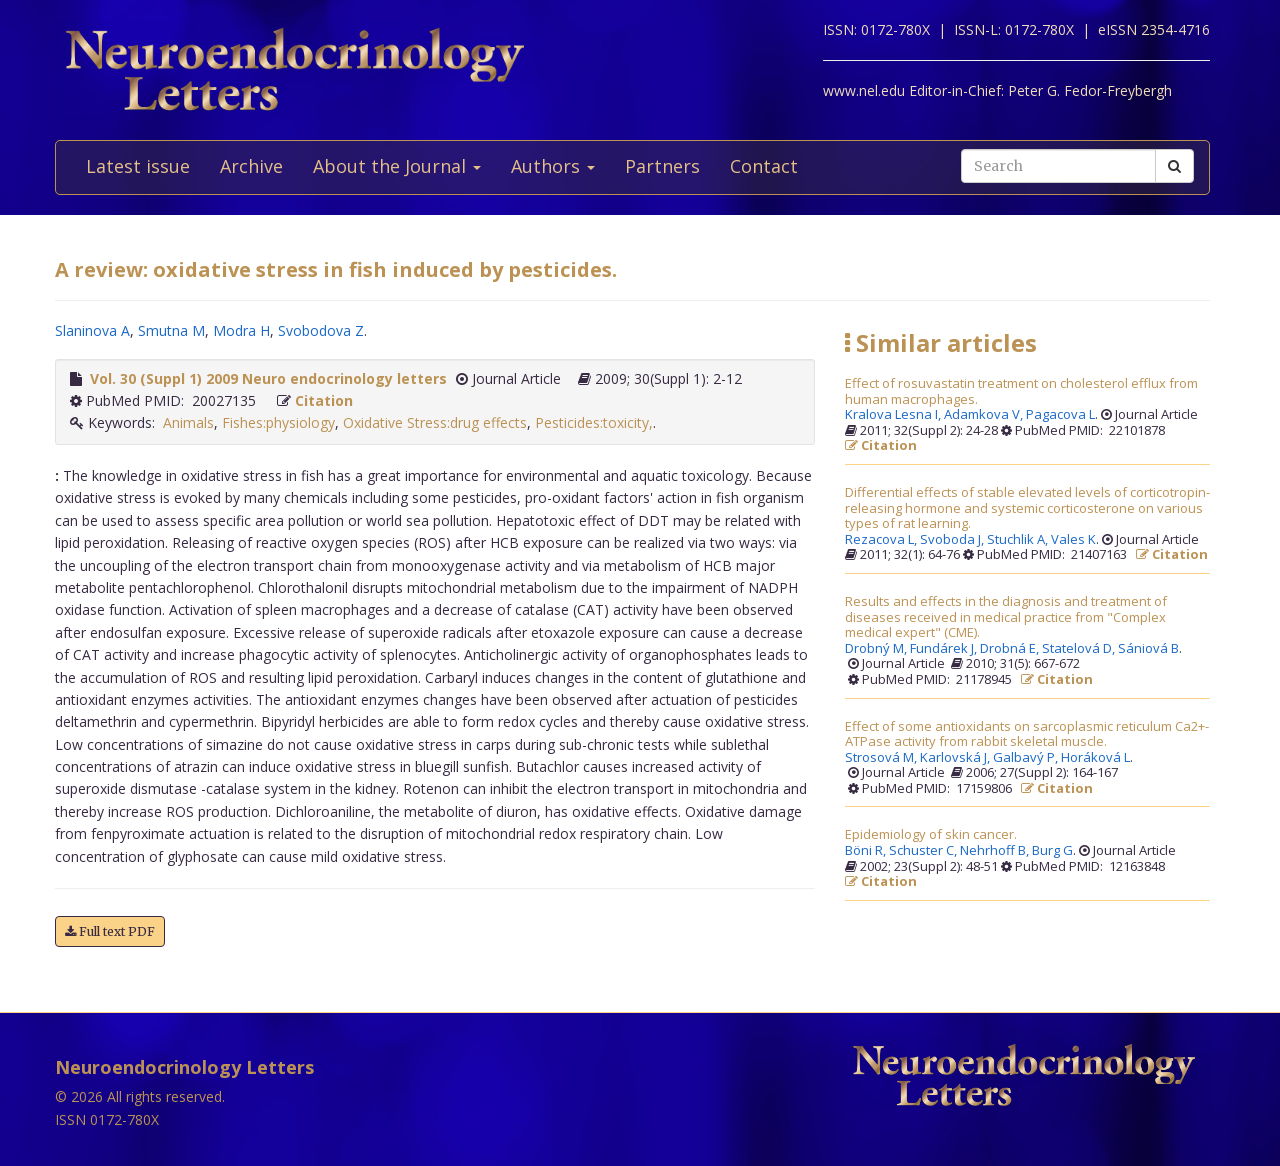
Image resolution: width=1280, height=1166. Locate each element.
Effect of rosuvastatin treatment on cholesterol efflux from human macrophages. (1021, 391)
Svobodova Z (321, 330)
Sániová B (1148, 649)
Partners (662, 166)
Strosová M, (882, 758)
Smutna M (171, 330)
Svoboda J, (953, 540)
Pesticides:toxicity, (594, 422)
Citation (324, 400)
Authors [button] (553, 166)
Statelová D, (1080, 649)
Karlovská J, (956, 758)
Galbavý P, (1027, 758)
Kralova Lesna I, (894, 415)
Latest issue (138, 166)
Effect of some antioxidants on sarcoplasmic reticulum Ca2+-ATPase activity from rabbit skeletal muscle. (1027, 734)
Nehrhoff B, (996, 851)
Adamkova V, (985, 415)
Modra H (241, 330)
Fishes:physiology (278, 422)
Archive (251, 166)
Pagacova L (1060, 415)
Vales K (1073, 540)
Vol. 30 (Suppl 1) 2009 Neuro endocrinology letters (268, 378)
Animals (188, 422)
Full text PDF (110, 931)
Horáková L (1095, 758)
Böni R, (867, 851)
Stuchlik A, (1019, 540)
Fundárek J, (945, 649)
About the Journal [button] (397, 166)
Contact (764, 166)
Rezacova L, (882, 540)
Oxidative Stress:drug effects (435, 422)
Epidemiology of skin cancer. (931, 835)
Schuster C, (924, 851)
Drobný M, (877, 649)
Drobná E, (1011, 649)
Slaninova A (92, 330)
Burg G (1052, 851)
